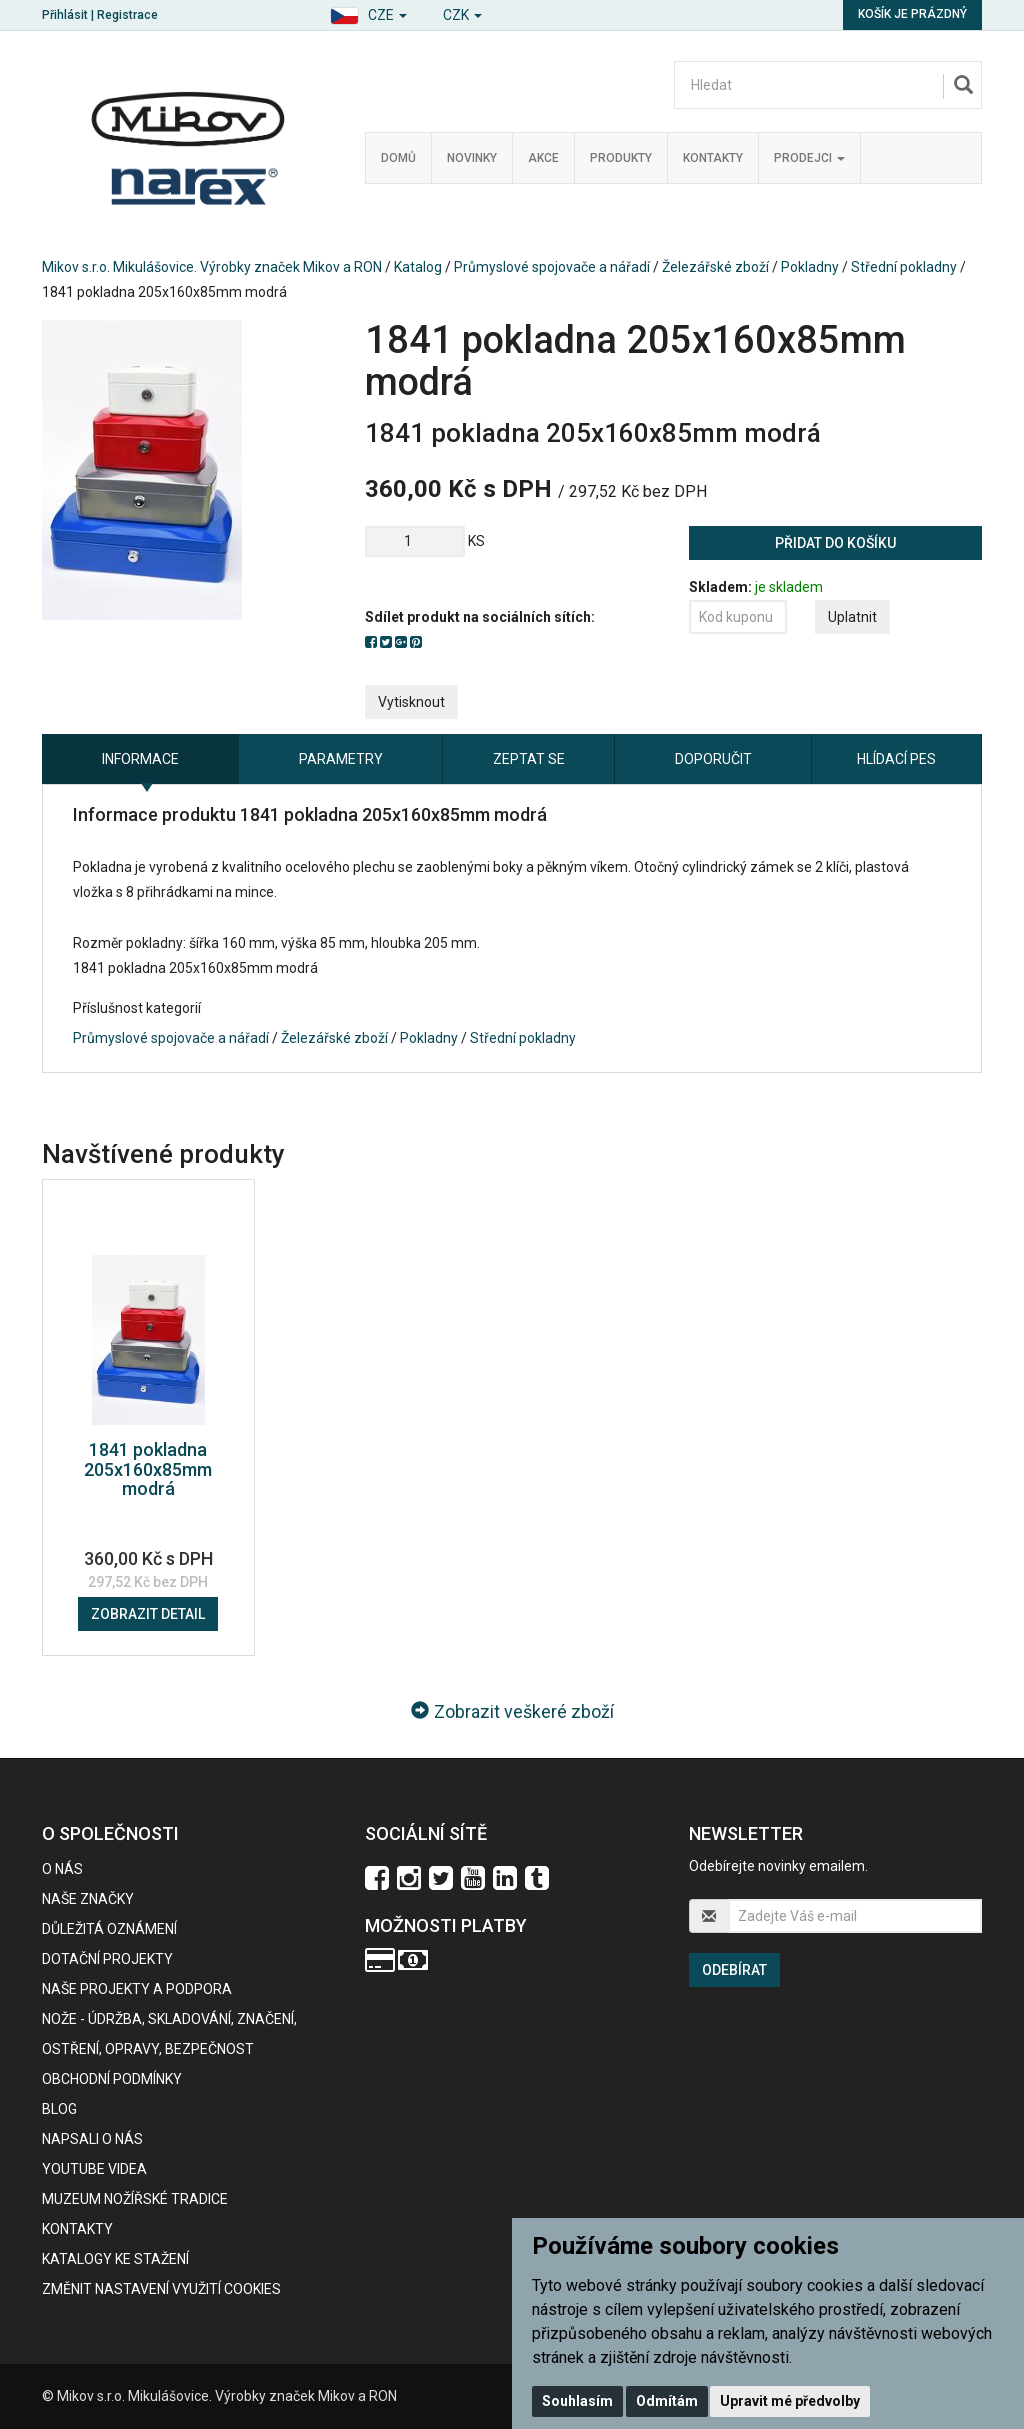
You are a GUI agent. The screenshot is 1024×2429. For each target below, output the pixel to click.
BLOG (59, 2109)
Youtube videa (94, 2169)
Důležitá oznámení (109, 1929)
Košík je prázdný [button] (912, 14)
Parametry (341, 759)
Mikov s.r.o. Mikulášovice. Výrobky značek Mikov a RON (212, 267)
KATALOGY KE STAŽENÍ (115, 2259)
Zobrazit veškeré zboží (512, 1711)
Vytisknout (411, 702)
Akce (543, 158)
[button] (368, 12)
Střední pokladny (904, 267)
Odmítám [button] (667, 2401)
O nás (62, 1869)
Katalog (418, 267)
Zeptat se (529, 759)
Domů (398, 158)
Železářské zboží (715, 267)
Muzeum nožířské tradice (135, 2199)
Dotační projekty (107, 1959)
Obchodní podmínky (112, 2079)
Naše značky (88, 1899)
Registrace (127, 15)
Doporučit (713, 759)
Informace (140, 759)
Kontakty (713, 158)
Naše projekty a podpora (137, 1989)
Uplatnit (852, 617)
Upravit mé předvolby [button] (790, 2401)
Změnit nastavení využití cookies (161, 2289)
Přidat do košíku (835, 543)
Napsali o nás (92, 2139)
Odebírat (734, 1970)
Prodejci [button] (809, 158)
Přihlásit (65, 15)
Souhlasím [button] (577, 2401)
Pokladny (810, 267)
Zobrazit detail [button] (148, 1614)
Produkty (621, 158)
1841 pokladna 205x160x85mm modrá (148, 1469)
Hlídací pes (896, 759)
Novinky (472, 158)
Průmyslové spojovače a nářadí (552, 267)
